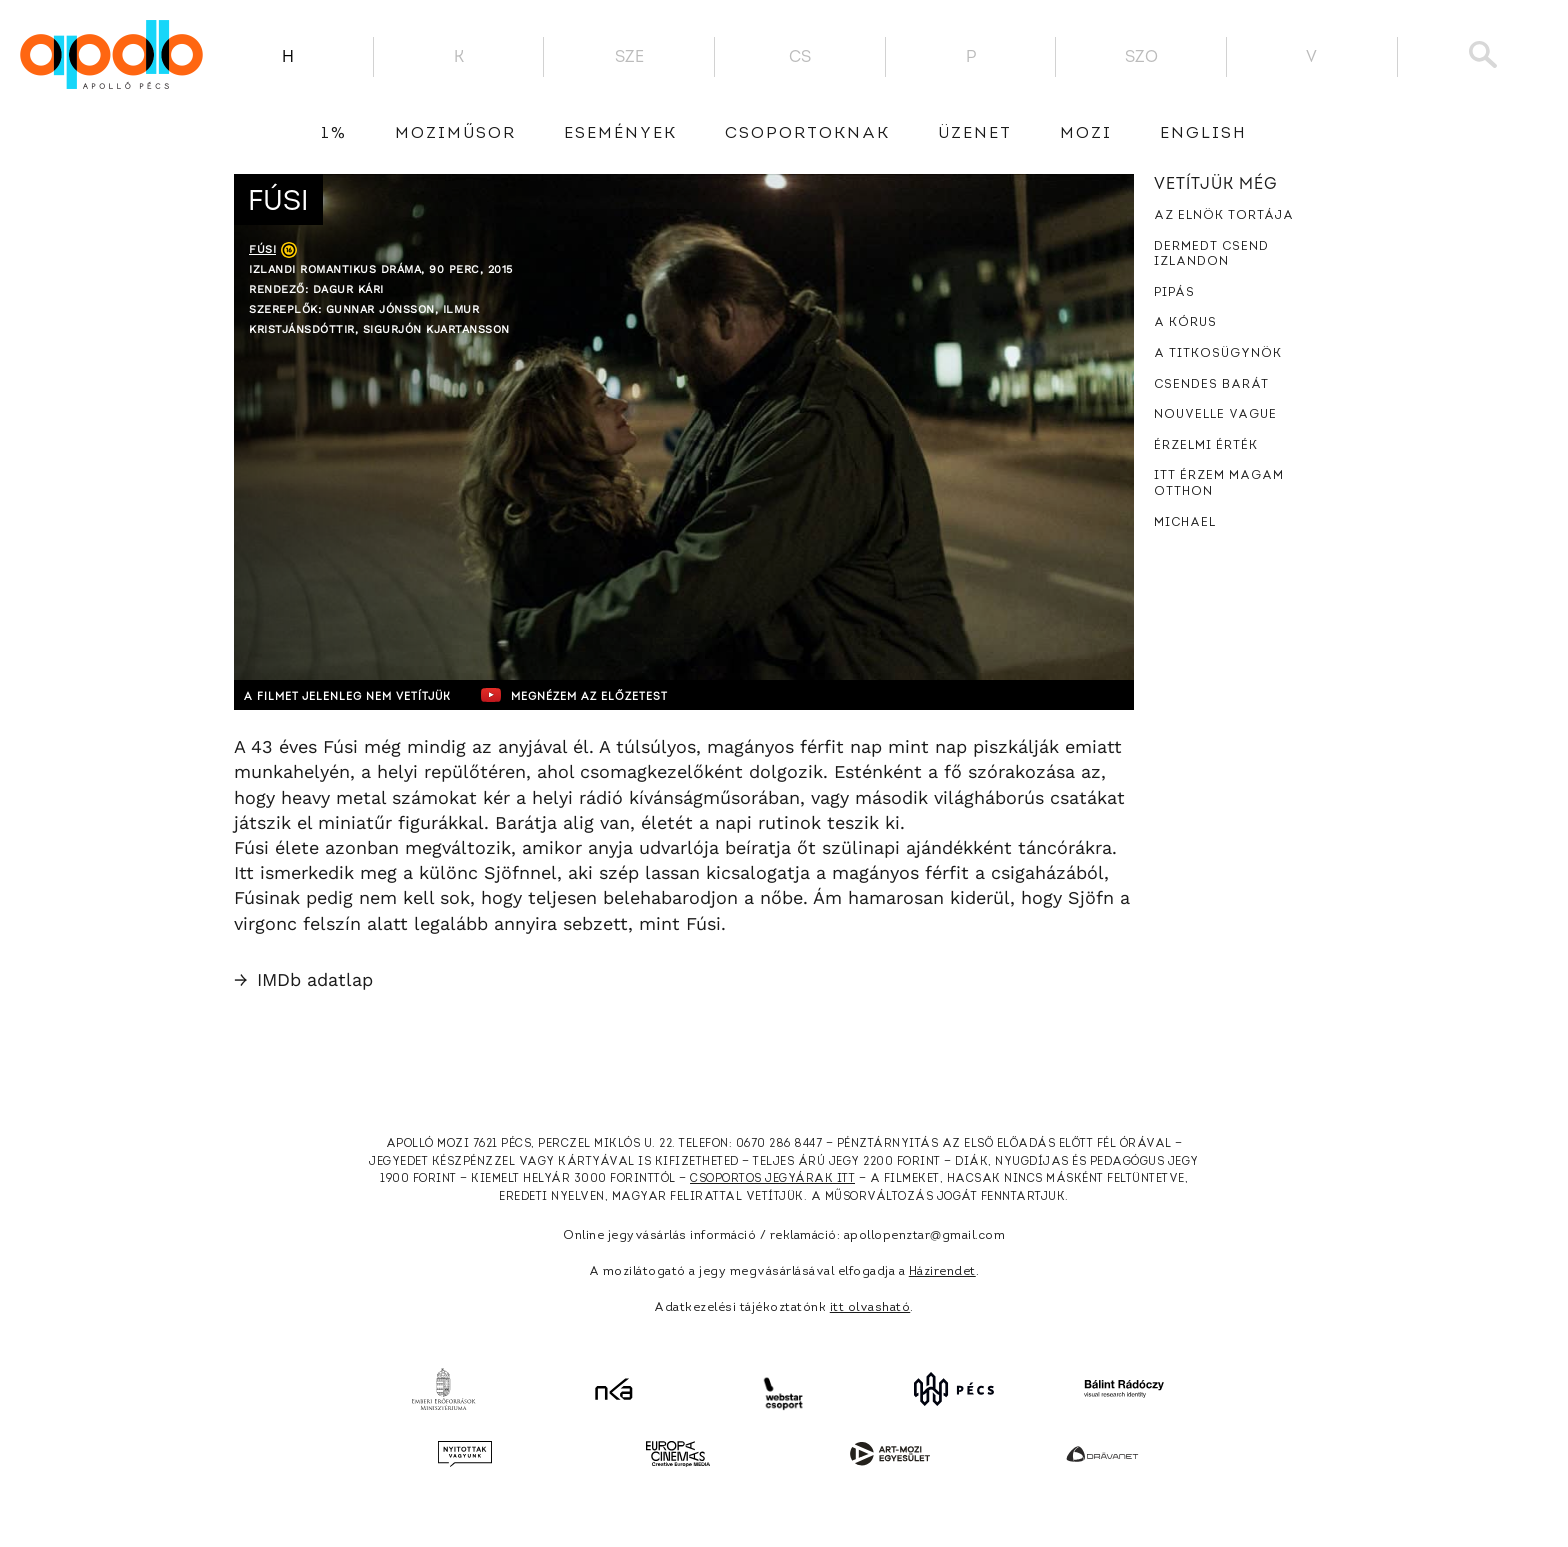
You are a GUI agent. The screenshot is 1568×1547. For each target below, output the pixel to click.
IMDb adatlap (303, 979)
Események (620, 134)
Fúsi (262, 249)
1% (334, 134)
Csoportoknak (807, 134)
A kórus (1185, 323)
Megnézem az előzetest (623, 695)
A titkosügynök (1218, 354)
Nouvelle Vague (1215, 415)
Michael (1185, 523)
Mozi (1086, 134)
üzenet (975, 134)
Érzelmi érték (1206, 446)
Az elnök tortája (1224, 216)
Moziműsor (455, 134)
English (1203, 134)
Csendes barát (1211, 385)
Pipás (1174, 293)
